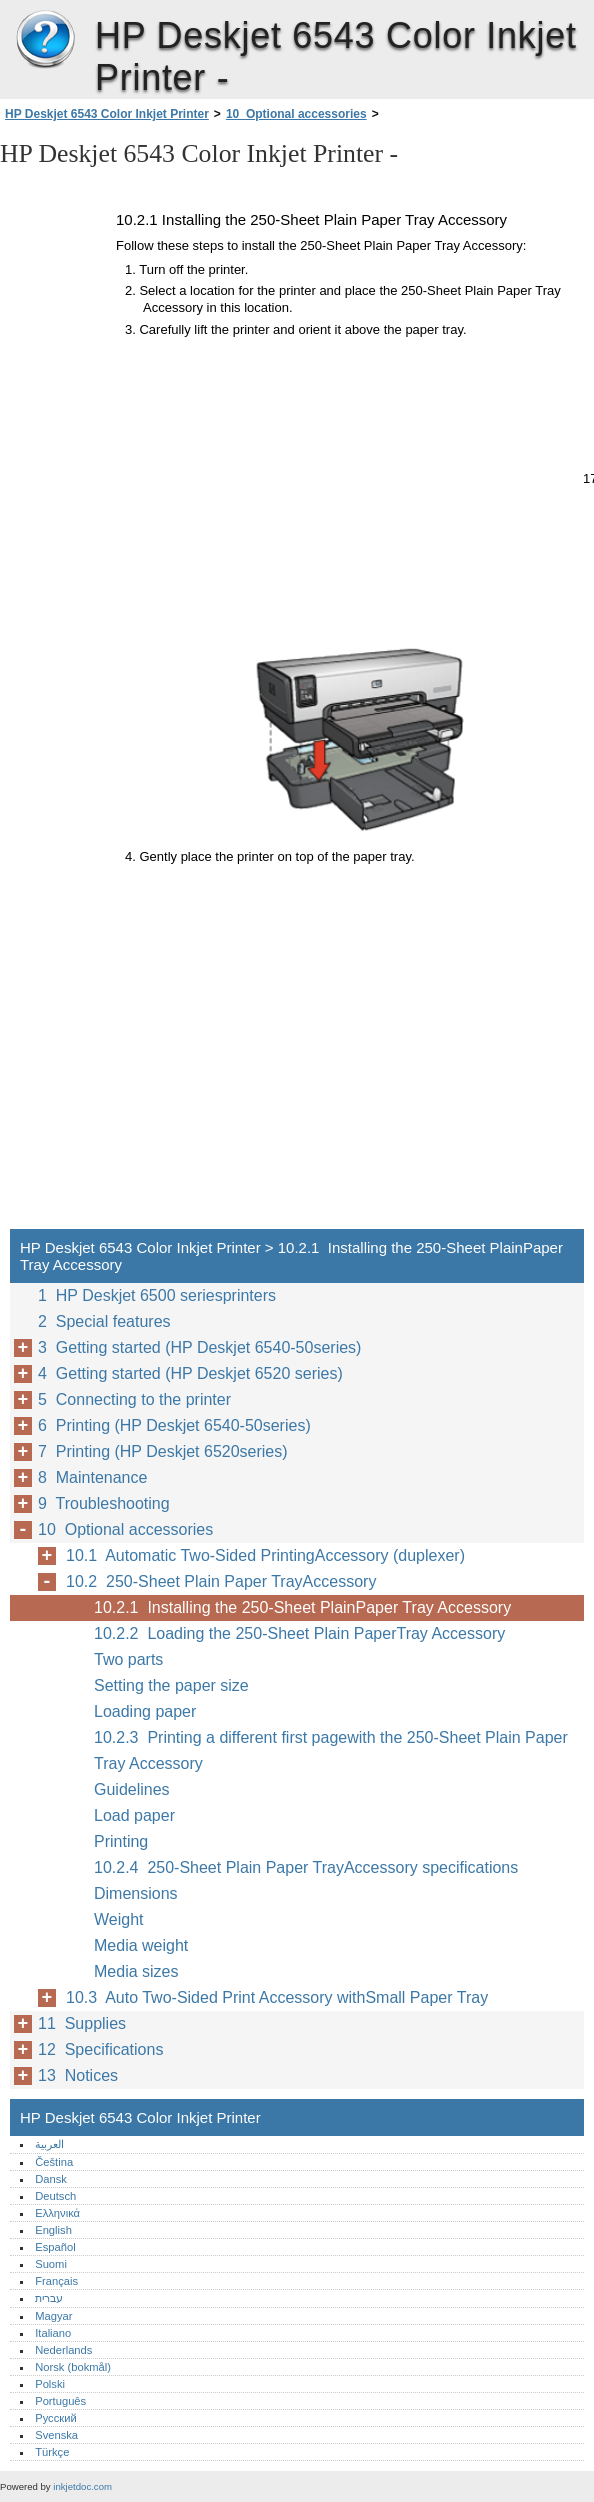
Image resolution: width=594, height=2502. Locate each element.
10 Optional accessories (296, 114)
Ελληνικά (57, 2213)
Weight (119, 1919)
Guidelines (132, 1789)
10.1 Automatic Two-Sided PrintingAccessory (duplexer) (265, 1555)
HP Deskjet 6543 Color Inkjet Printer (45, 40)
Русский (56, 2418)
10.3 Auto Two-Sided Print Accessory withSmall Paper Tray (277, 1997)
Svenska (56, 2435)
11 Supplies (82, 2023)
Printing (121, 1841)
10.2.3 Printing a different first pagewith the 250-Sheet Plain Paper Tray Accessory (331, 1750)
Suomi (51, 2264)
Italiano (53, 2333)
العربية (49, 2144)
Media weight (141, 1945)
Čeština (54, 2162)
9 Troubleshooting (104, 1503)
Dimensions (136, 1893)
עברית (49, 2298)
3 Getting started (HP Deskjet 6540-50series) (199, 1347)
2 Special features (104, 1321)
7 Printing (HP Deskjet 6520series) (163, 1451)
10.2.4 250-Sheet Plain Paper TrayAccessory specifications (306, 1867)
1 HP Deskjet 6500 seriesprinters (157, 1295)
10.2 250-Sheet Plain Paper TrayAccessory (221, 1581)
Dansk (51, 2179)
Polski (50, 2384)
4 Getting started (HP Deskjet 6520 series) (190, 1373)
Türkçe (52, 2452)
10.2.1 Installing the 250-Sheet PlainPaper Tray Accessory (302, 1607)
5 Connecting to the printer (134, 1399)
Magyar (53, 2316)
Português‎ (60, 2401)
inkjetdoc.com (82, 2486)
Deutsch (55, 2196)
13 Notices (78, 2075)
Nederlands (63, 2350)
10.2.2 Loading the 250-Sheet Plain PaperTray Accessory (299, 1633)
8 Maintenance (92, 1477)
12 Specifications (100, 2049)
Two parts (128, 1659)
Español (55, 2247)
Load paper (134, 1815)
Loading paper (145, 1711)
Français (56, 2281)
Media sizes (136, 1971)
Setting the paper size (171, 1685)
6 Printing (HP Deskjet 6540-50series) (174, 1425)
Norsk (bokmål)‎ (73, 2367)
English (53, 2230)
